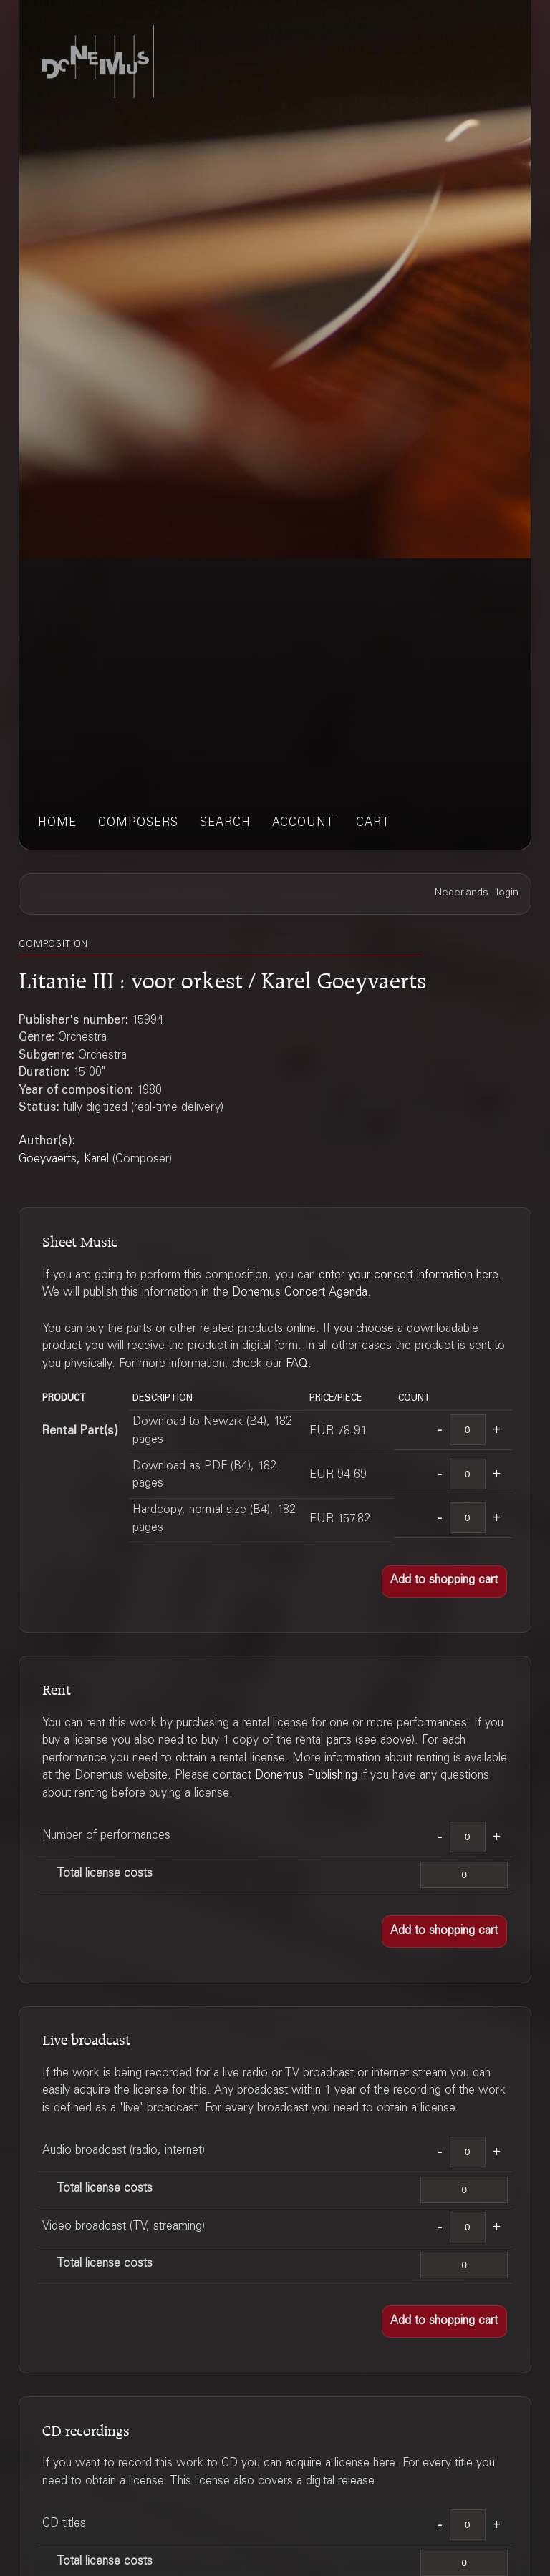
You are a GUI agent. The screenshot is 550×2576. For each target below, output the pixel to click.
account (303, 823)
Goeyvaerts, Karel (64, 1160)
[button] (444, 1581)
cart (373, 823)
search (225, 823)
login (507, 893)
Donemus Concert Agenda (299, 1293)
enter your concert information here (408, 1276)
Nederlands (461, 893)
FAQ (297, 1365)
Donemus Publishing (306, 1776)
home (57, 823)
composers (138, 823)
